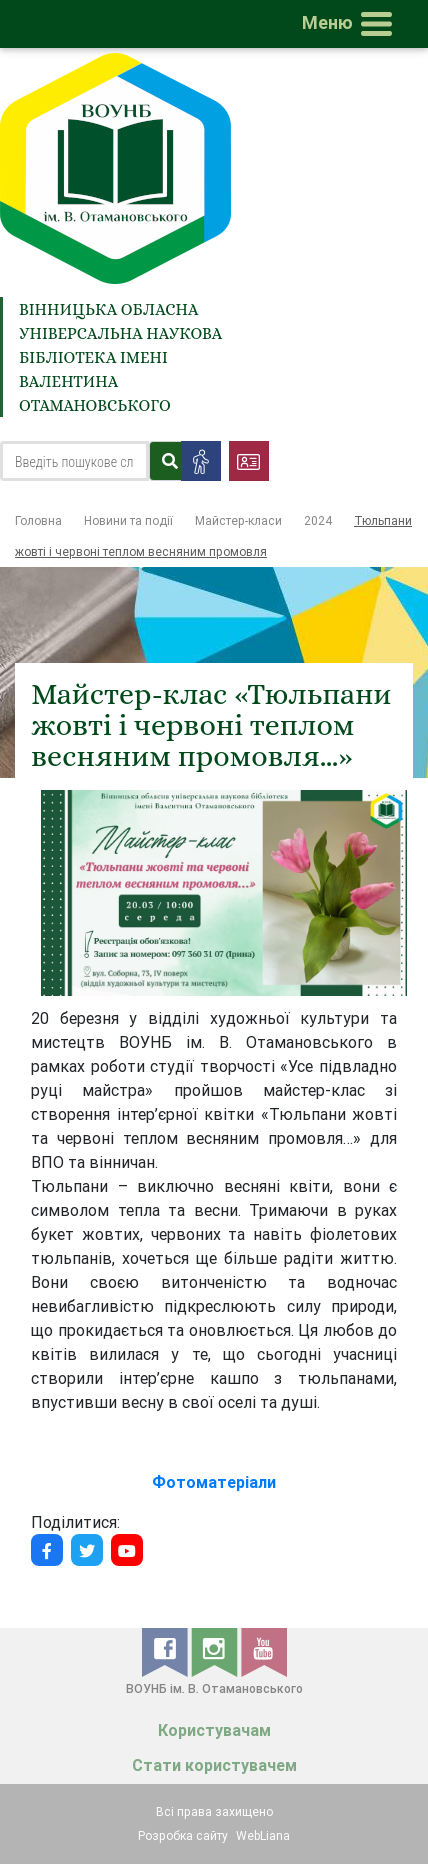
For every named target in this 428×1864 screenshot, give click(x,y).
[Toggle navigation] (351, 24)
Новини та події (128, 520)
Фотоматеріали (214, 1482)
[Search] (74, 461)
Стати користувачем (214, 1765)
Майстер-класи (238, 520)
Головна (38, 520)
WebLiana (263, 1835)
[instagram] (216, 1651)
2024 (318, 520)
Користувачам (214, 1730)
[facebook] (166, 1651)
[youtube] (264, 1651)
